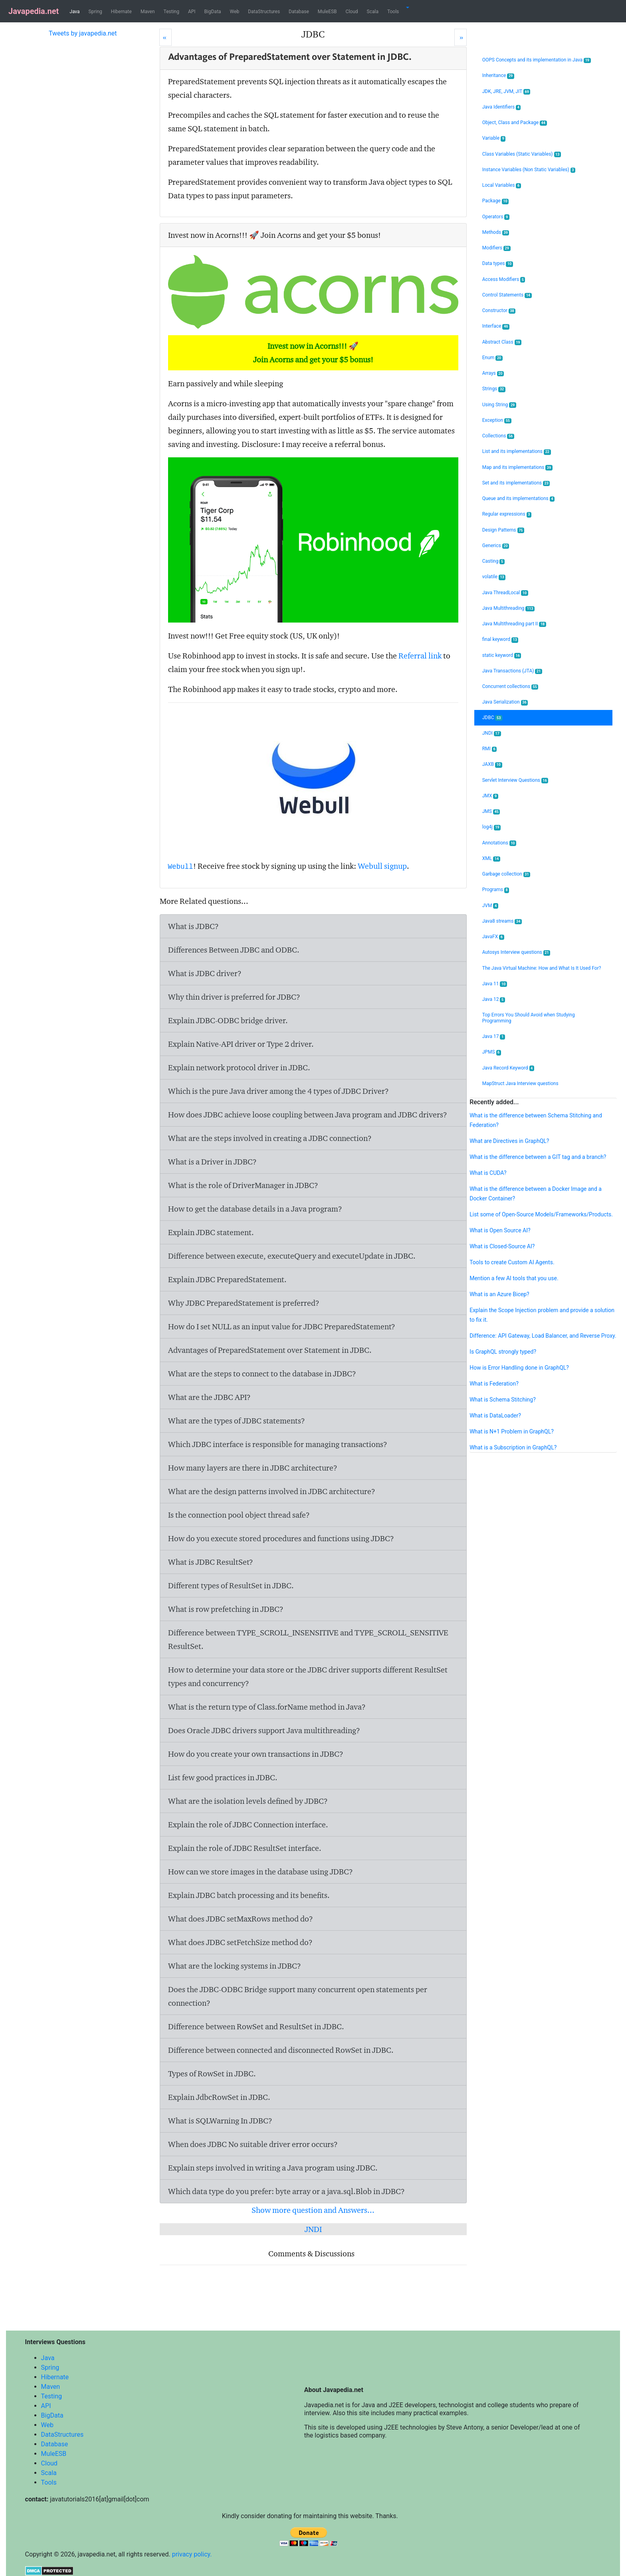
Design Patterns (503, 530)
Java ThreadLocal (505, 593)
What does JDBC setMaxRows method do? (240, 1919)
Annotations (499, 843)
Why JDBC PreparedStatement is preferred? (243, 1303)
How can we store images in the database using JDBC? (260, 1871)
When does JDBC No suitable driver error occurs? (253, 2144)
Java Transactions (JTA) (512, 671)
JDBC (492, 718)
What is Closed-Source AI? (502, 1246)
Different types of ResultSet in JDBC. (231, 1585)
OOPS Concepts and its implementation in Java (536, 60)
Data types (497, 264)
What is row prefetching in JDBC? (225, 1609)
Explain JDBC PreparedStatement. (227, 1279)
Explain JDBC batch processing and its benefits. (249, 1895)
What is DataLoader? (495, 1415)
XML (491, 859)
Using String (499, 405)
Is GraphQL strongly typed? (503, 1351)
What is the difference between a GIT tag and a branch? (538, 1157)
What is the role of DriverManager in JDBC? (243, 1185)
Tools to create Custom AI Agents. (512, 1262)
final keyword (500, 640)
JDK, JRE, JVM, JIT (506, 92)
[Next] (460, 37)
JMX (490, 796)
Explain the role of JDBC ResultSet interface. (244, 1848)
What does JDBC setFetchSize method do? (240, 1942)
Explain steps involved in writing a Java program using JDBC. (273, 2168)
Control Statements (507, 295)
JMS (491, 812)
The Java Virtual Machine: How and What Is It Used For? (541, 968)
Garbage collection (506, 874)
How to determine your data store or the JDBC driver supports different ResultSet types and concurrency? (308, 1676)
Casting (493, 561)
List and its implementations (516, 452)
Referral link (420, 655)
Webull (180, 867)
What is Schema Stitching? (503, 1399)
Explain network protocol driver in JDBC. (239, 1067)
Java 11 (494, 984)
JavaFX (493, 937)
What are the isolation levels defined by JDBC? (248, 1801)
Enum (492, 358)
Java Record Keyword (508, 1068)
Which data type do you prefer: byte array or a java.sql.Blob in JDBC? (286, 2191)
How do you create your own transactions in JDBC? (255, 1754)
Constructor (499, 311)
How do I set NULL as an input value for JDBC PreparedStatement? (281, 1326)
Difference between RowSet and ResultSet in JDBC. (256, 2026)
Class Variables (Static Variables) (521, 154)
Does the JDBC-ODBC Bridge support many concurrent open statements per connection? (297, 1996)
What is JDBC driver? (205, 973)
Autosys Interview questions (516, 952)
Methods (495, 232)
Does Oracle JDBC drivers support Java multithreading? (264, 1730)
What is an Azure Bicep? (499, 1294)
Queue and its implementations (518, 499)
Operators (495, 217)
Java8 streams (502, 921)
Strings (493, 389)
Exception (496, 420)
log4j (491, 827)
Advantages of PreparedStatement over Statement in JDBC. (270, 1350)
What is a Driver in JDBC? (212, 1161)
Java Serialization (505, 702)
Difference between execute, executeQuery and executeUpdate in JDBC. (292, 1256)
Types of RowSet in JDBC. (212, 2073)
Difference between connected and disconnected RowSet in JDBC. (281, 2050)
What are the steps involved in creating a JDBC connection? (270, 1138)
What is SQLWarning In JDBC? (220, 2120)
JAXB (492, 764)
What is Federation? (494, 1383)
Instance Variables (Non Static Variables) (528, 170)
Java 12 (493, 999)
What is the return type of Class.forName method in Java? (267, 1707)
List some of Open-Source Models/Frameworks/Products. (541, 1214)
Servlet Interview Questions (515, 780)
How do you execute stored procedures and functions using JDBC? (281, 1538)
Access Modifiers (503, 280)
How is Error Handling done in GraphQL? (519, 1367)
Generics (495, 546)
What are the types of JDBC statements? (236, 1420)
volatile (494, 577)
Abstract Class (501, 342)
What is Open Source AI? (500, 1230)
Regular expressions (506, 514)
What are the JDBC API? (209, 1397)
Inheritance (498, 76)
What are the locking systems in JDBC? (234, 1966)
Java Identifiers (501, 107)
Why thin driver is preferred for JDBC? (234, 997)
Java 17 (493, 1037)
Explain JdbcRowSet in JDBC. (219, 2097)
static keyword (501, 655)
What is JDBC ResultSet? (210, 1562)
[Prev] (165, 37)
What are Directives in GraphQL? (509, 1141)
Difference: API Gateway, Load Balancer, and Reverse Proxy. (543, 1335)
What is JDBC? (193, 926)
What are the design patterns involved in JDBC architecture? (271, 1491)
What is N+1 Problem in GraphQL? (512, 1431)
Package (495, 201)
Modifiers (496, 248)
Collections (498, 436)
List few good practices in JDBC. (222, 1777)
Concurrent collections (510, 687)
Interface (495, 326)
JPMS (491, 1052)
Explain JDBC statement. (211, 1232)
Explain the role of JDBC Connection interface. (248, 1824)
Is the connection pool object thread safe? (239, 1515)
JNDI (313, 2229)
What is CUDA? (488, 1173)
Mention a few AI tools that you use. (514, 1278)
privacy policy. (192, 2554)
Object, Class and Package (514, 123)
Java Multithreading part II (514, 624)
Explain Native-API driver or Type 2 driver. (241, 1044)
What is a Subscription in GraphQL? (513, 1447)
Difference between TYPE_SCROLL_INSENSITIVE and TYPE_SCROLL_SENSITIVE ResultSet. (308, 1639)
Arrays (493, 373)
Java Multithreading (508, 608)
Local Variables (501, 185)
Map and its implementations (517, 468)
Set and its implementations (516, 483)
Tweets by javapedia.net (83, 33)
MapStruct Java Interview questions (520, 1083)
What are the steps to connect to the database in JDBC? (262, 1373)
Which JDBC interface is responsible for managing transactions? (277, 1444)
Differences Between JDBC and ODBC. (233, 950)
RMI (489, 749)
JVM (490, 906)
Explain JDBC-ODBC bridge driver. (228, 1020)
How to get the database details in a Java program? (255, 1209)
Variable (494, 138)
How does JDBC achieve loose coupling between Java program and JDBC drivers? (307, 1114)
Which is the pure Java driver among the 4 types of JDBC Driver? (278, 1091)
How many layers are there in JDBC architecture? (252, 1468)
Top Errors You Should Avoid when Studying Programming (528, 1018)
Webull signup (382, 866)
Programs (495, 890)
